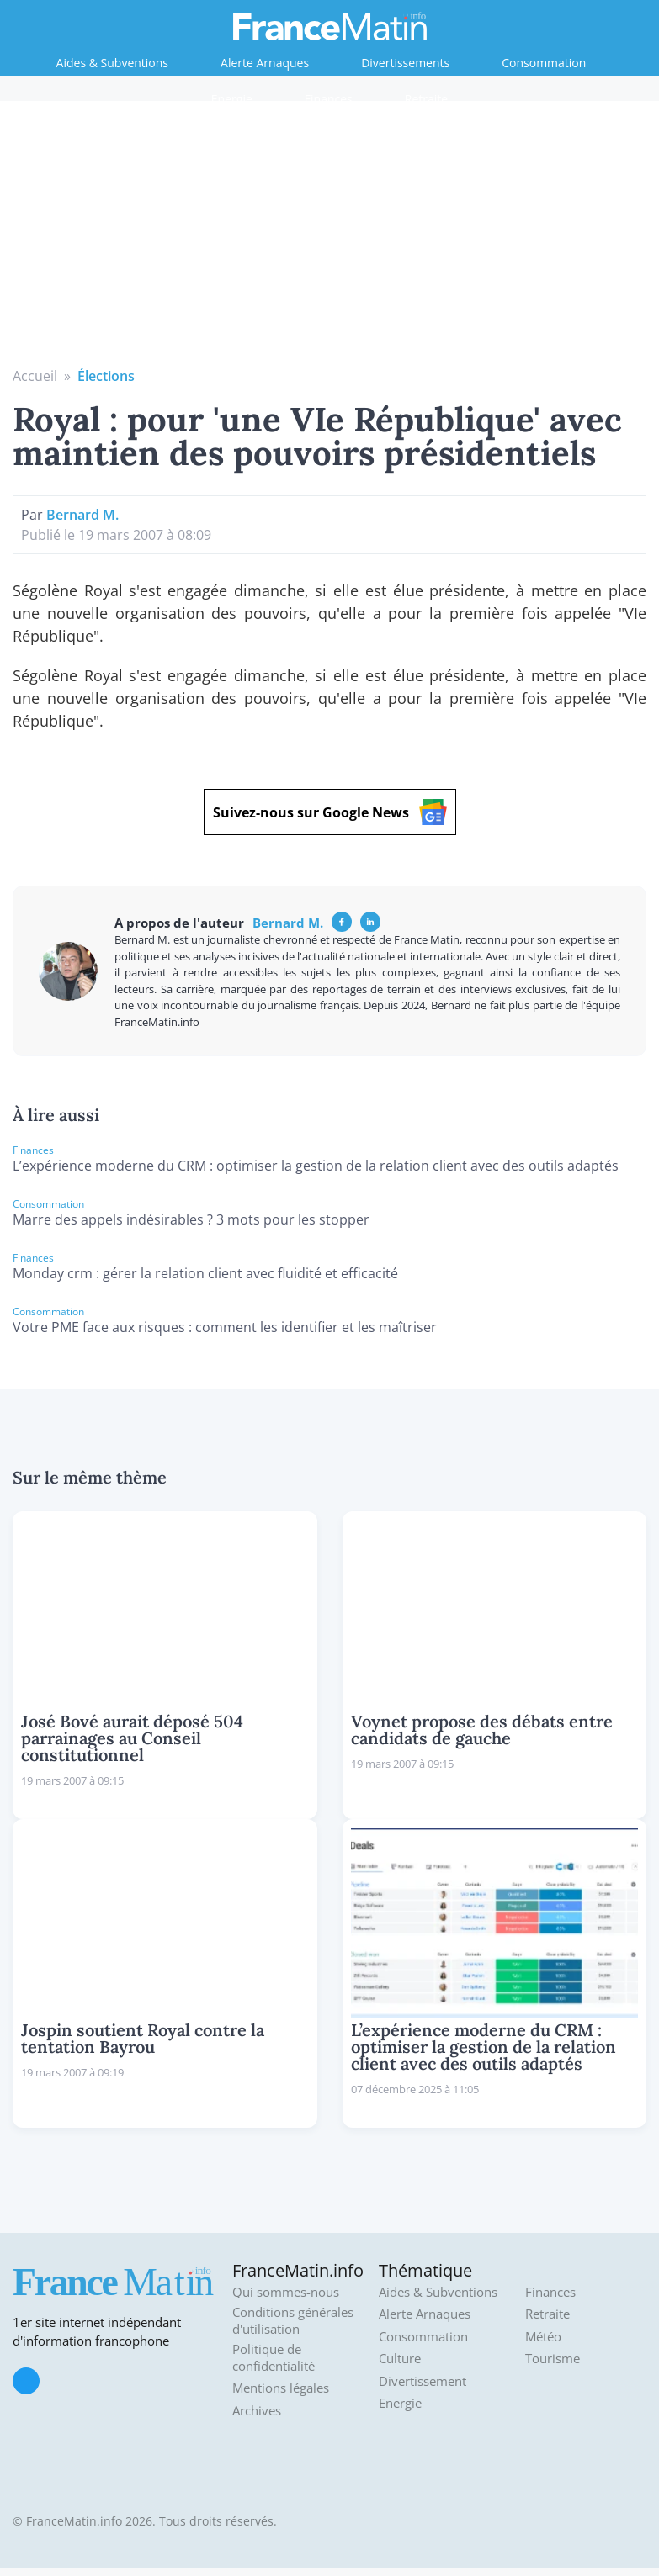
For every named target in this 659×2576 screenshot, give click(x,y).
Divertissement (422, 2381)
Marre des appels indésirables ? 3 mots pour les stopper (191, 1219)
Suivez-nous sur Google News (330, 812)
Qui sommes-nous (285, 2292)
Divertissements (405, 63)
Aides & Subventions (112, 63)
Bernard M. (82, 514)
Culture (400, 2359)
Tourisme (552, 2359)
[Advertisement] (329, 239)
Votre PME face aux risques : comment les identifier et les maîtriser (225, 1327)
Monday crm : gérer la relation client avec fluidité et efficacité (205, 1273)
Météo (543, 2337)
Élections (106, 376)
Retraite (426, 99)
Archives (256, 2411)
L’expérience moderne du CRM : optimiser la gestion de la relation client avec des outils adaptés (316, 1165)
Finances (329, 99)
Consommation (544, 63)
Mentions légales (280, 2388)
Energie (231, 99)
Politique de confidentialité (273, 2357)
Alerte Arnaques (265, 63)
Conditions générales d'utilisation (292, 2320)
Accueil (35, 376)
